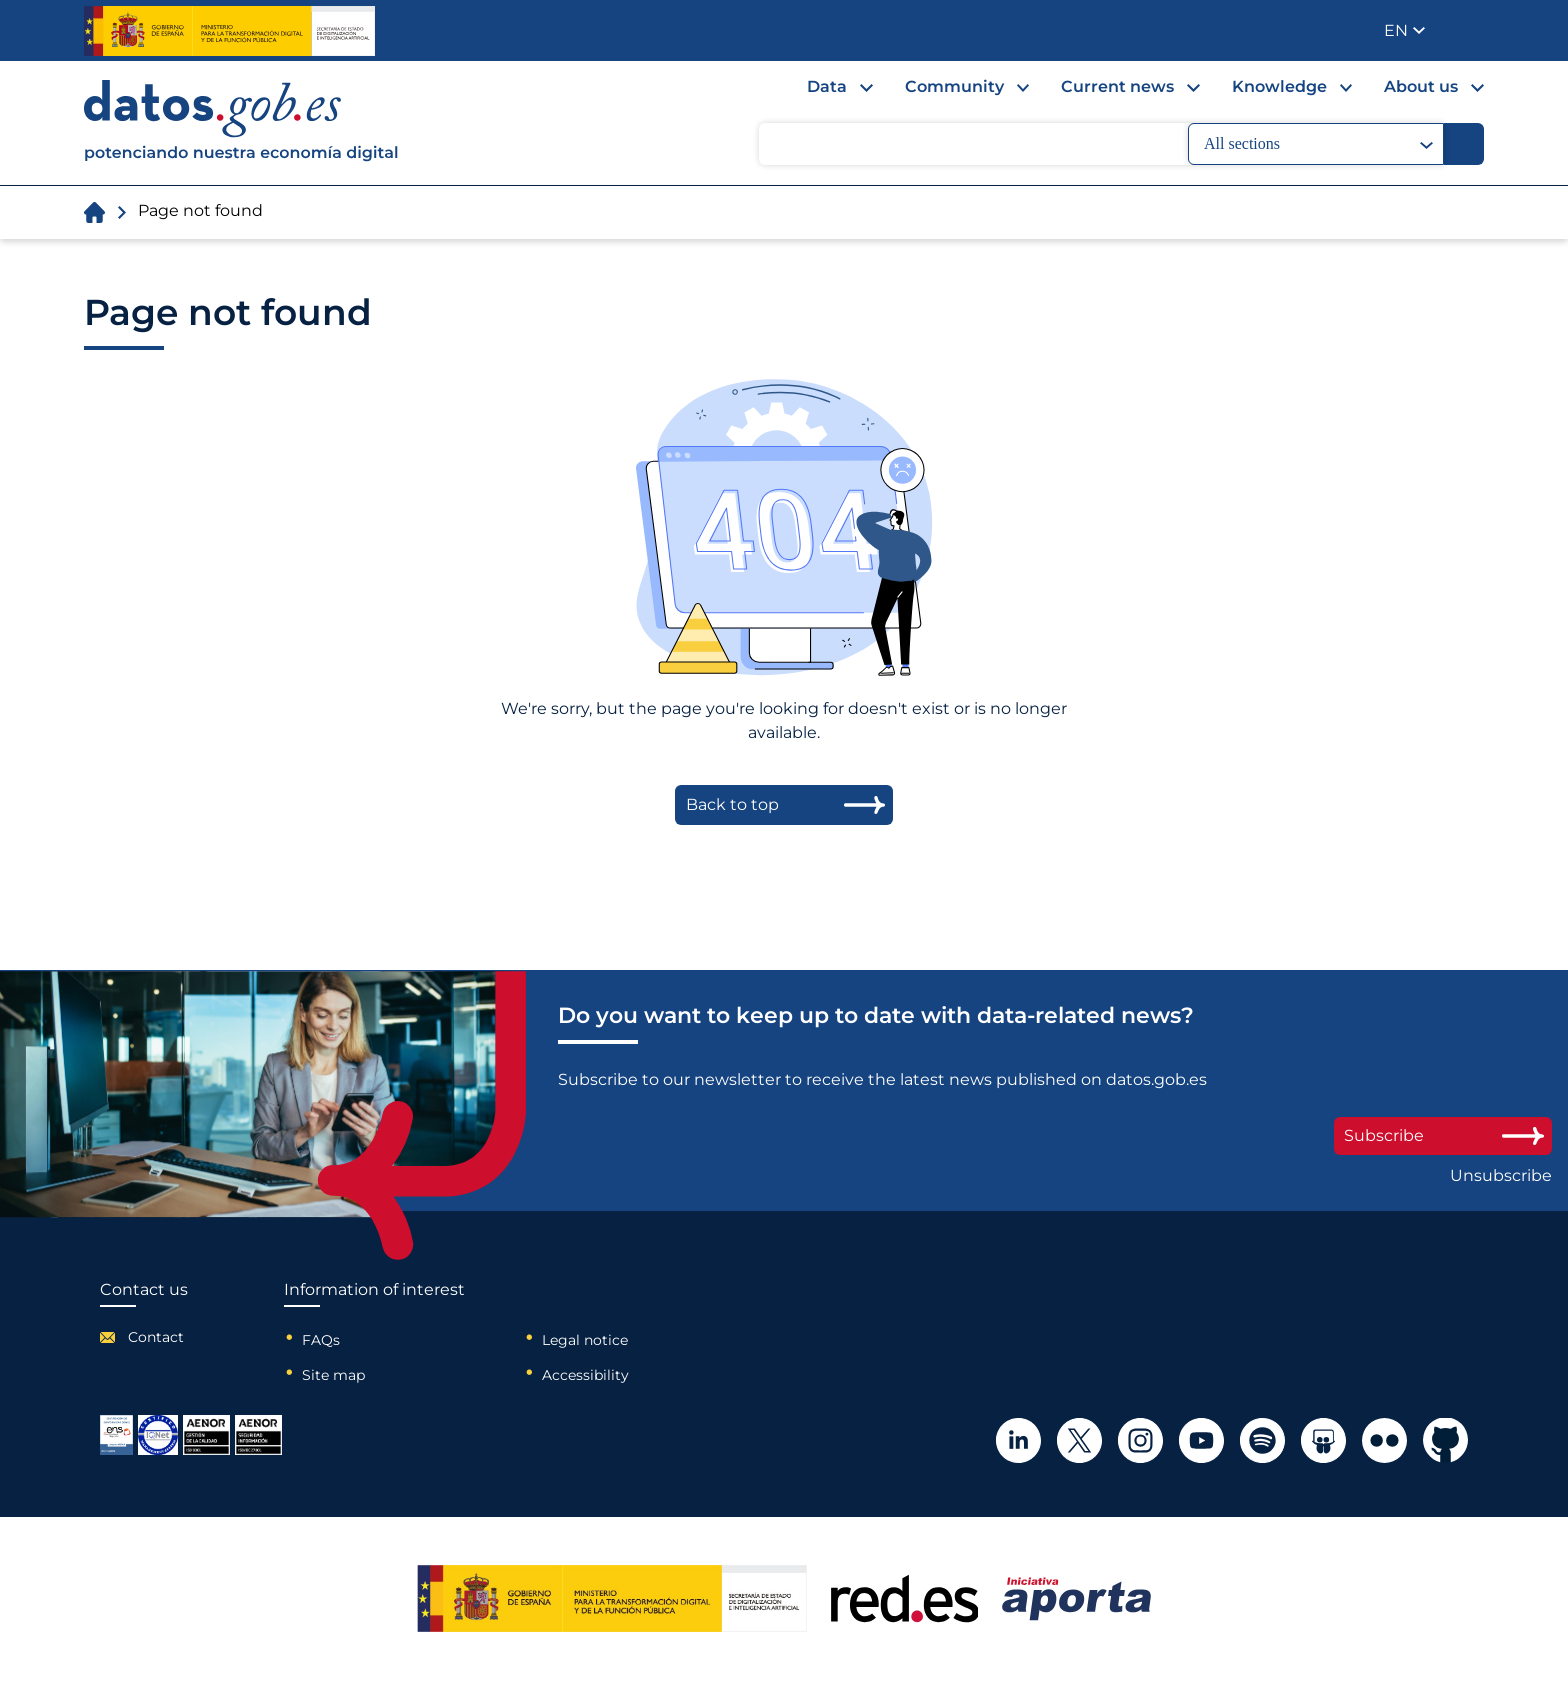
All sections (1318, 144)
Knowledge (1279, 86)
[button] (1404, 30)
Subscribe (1443, 1135)
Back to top (732, 804)
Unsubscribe (1501, 1176)
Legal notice (585, 1340)
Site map (333, 1375)
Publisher (1470, 29)
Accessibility (585, 1375)
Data (827, 86)
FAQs (321, 1340)
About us (1421, 86)
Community (954, 86)
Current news (1117, 86)
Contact (156, 1337)
